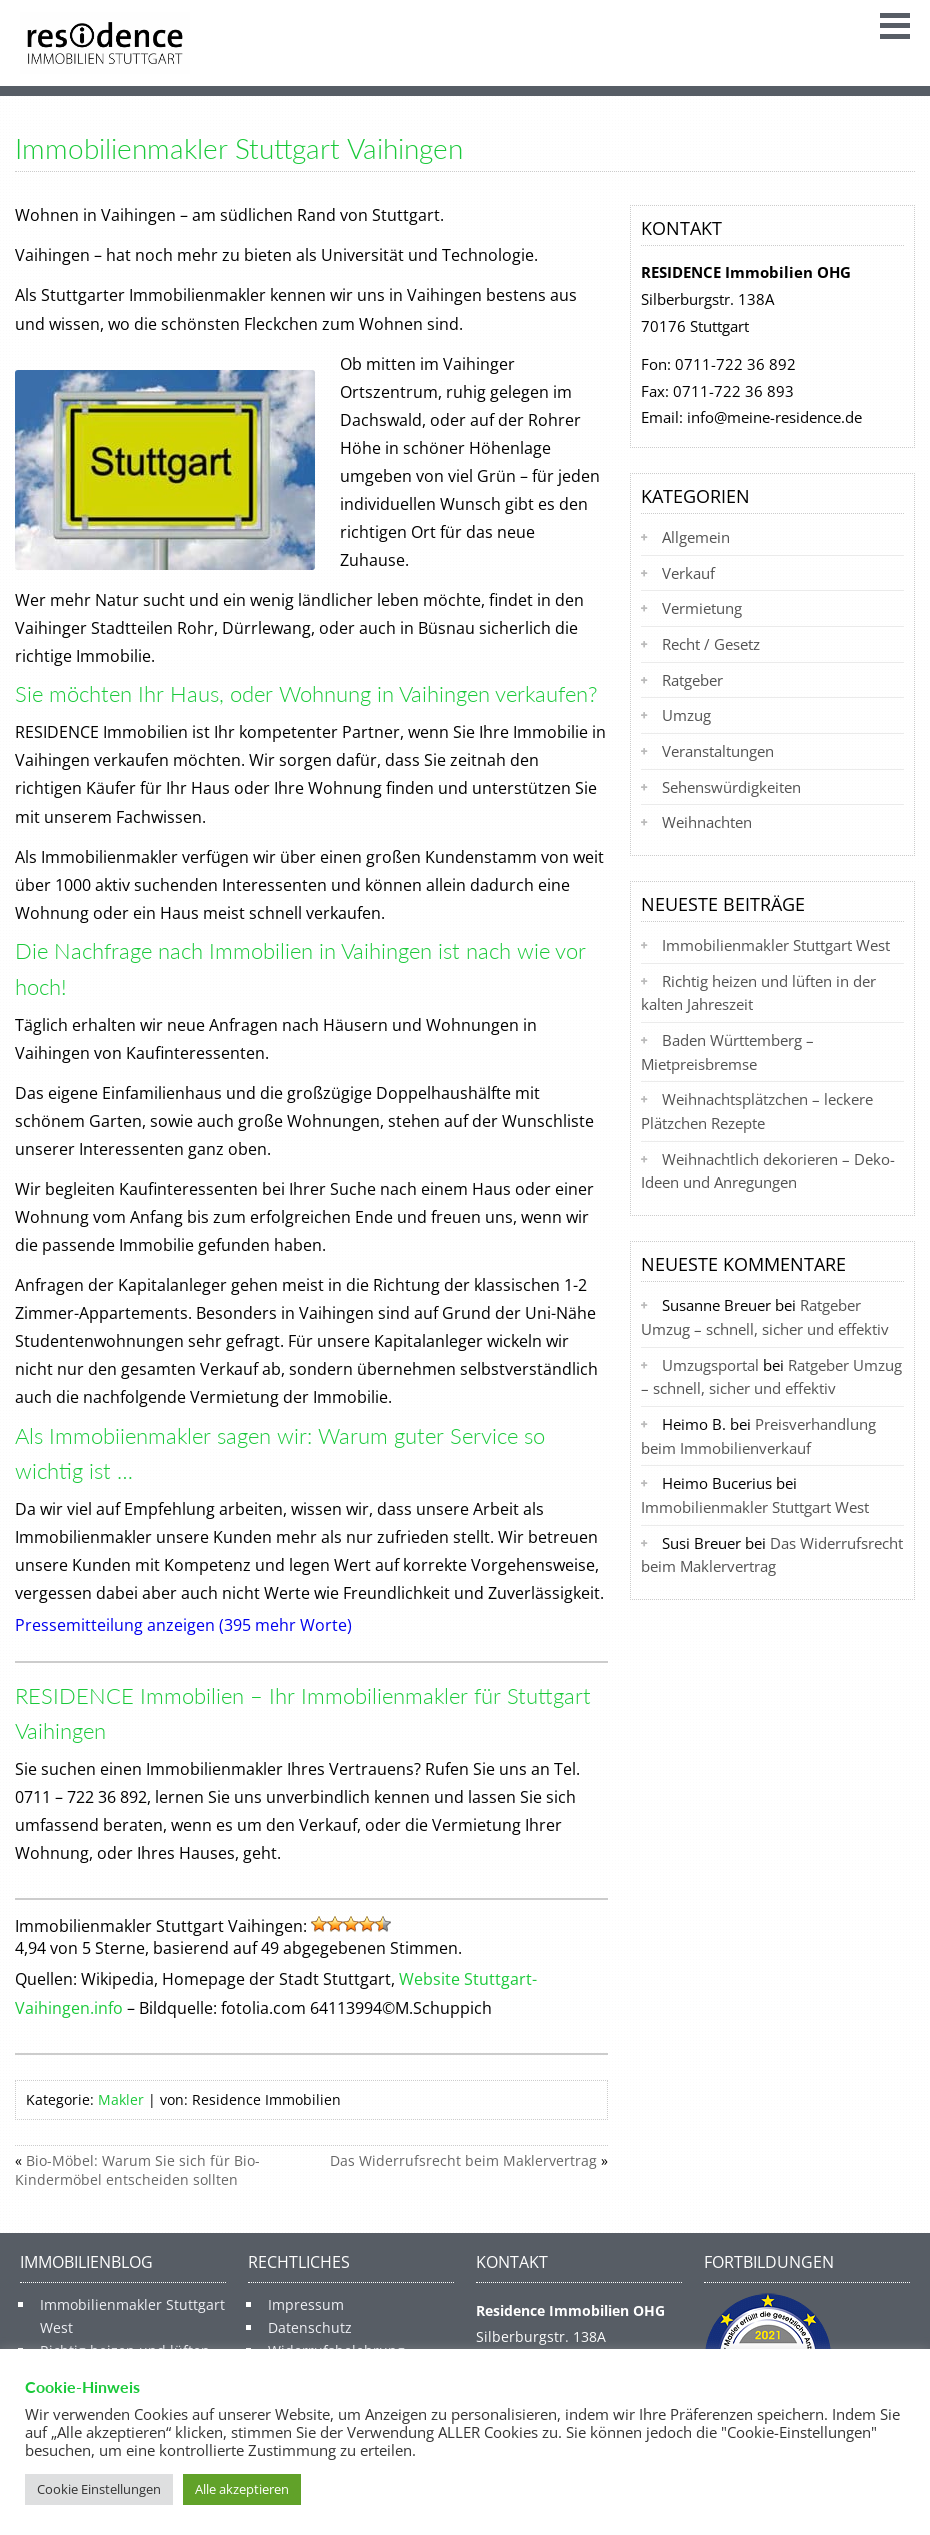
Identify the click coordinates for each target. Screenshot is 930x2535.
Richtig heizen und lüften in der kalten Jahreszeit (758, 993)
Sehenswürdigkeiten (731, 787)
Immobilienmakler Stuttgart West (776, 945)
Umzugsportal (710, 1365)
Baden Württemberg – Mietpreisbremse (727, 1052)
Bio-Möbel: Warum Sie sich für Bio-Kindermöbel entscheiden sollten (137, 2170)
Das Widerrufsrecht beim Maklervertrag (463, 2160)
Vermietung (702, 608)
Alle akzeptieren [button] (242, 2489)
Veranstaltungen (718, 751)
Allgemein (696, 537)
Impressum (306, 2304)
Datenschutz (310, 2327)
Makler (121, 2099)
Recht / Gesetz (711, 644)
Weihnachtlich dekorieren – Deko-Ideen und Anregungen (768, 1171)
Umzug (686, 715)
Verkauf (688, 573)
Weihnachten (707, 822)
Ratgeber (692, 680)
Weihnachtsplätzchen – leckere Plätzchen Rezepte (757, 1111)
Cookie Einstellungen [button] (99, 2489)
